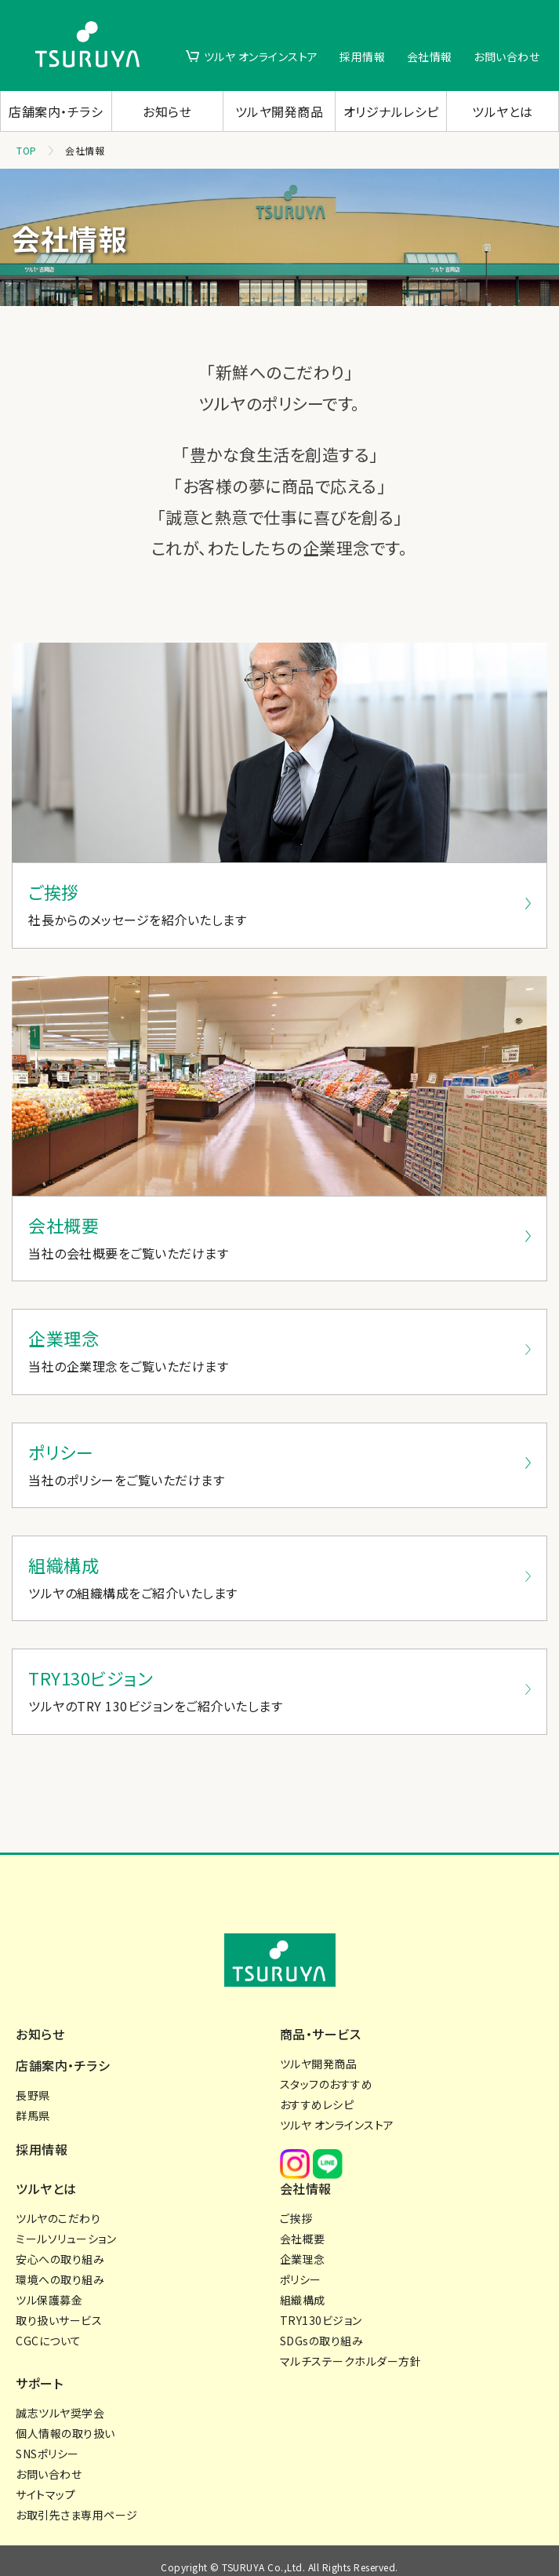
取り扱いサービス (59, 2308)
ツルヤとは (502, 111)
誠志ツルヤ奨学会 (60, 2401)
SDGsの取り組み (322, 2329)
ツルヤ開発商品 (279, 111)
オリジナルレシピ (391, 111)
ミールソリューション (66, 2227)
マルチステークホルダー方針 (351, 2349)
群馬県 (33, 2100)
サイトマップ (45, 2482)
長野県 (33, 2079)
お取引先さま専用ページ (77, 2503)
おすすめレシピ (317, 2089)
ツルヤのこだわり (58, 2206)
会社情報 (429, 56)
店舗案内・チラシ (56, 111)
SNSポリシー (47, 2442)
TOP (26, 150)
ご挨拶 (296, 2206)
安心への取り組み (60, 2247)
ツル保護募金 (49, 2288)
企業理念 (302, 2247)
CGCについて (49, 2329)
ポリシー (300, 2267)
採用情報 (362, 56)
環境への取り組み (60, 2267)
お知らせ (167, 111)
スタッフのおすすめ (326, 2068)
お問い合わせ (506, 56)
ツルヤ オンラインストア (261, 56)
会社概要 (302, 2227)
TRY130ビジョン (321, 2308)
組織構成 (302, 2288)
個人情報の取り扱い (65, 2421)
